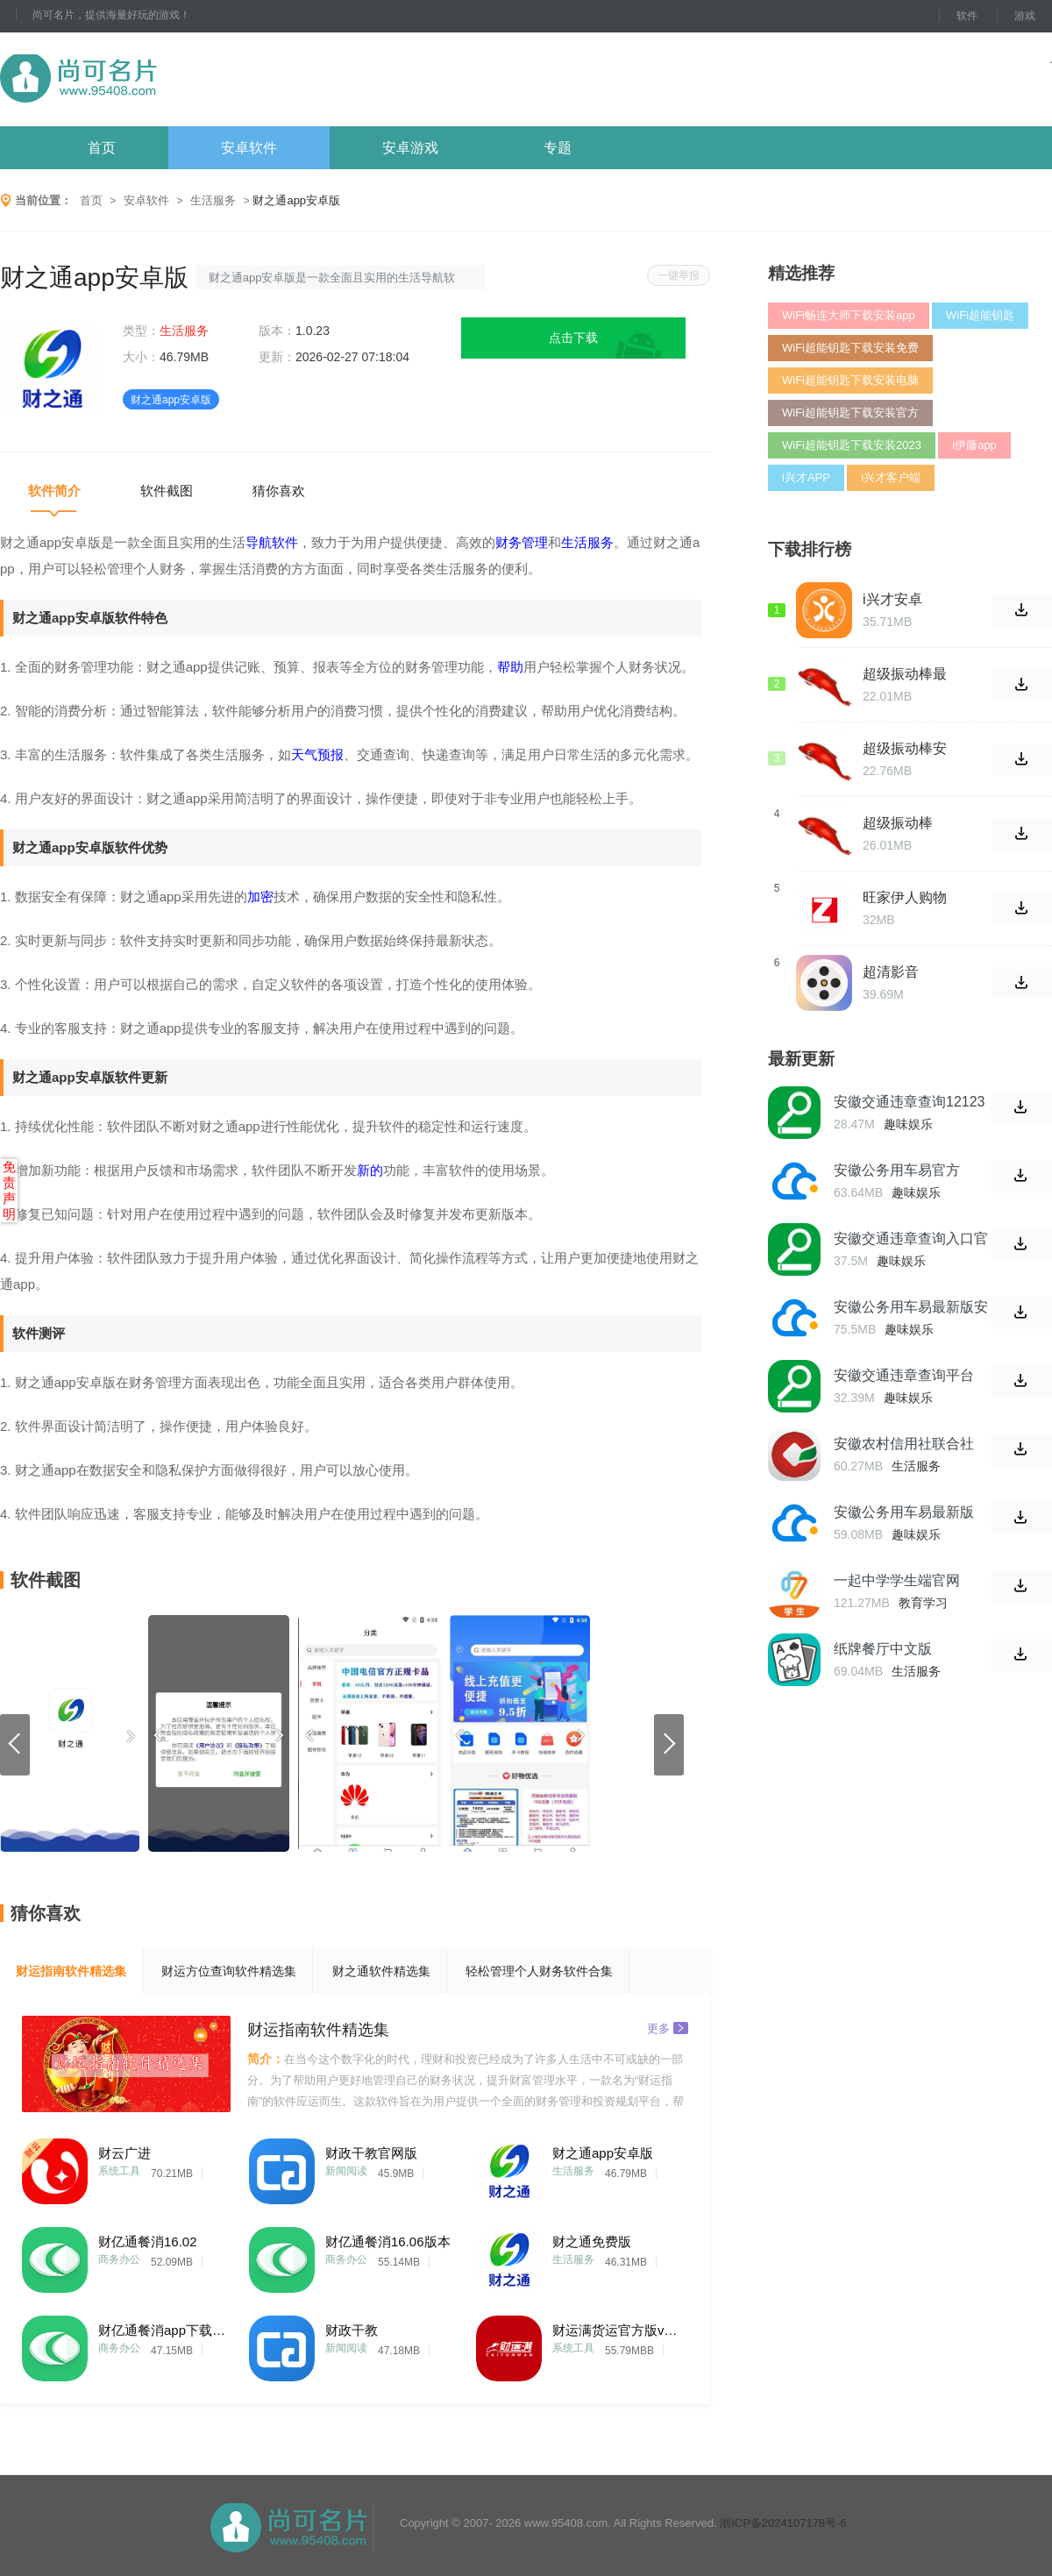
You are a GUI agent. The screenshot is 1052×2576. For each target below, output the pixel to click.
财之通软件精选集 (381, 1971)
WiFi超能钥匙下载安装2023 (851, 445)
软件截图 (166, 490)
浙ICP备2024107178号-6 (783, 2523)
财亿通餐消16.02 (147, 2241)
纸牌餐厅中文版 (883, 1648)
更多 (667, 2027)
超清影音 (891, 971)
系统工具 (119, 2171)
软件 (966, 16)
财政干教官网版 (371, 2152)
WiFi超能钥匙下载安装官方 (850, 412)
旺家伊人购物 (905, 897)
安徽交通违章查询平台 (904, 1375)
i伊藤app (974, 445)
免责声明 (9, 1190)
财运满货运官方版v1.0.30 (618, 2330)
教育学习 (923, 1603)
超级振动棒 (898, 822)
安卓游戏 (410, 147)
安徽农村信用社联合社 (904, 1443)
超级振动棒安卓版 (905, 749)
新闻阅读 (346, 2171)
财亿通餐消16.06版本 (388, 2241)
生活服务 (213, 200)
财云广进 (124, 2152)
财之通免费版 (591, 2241)
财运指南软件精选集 (71, 1971)
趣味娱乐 (908, 1124)
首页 (102, 147)
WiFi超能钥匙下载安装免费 (850, 347)
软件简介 (54, 490)
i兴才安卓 (892, 599)
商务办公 (119, 2259)
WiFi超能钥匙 (980, 315)
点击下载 (573, 338)
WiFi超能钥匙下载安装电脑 (850, 380)
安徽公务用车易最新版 (904, 1512)
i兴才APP (806, 477)
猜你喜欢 (278, 490)
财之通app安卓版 (602, 2152)
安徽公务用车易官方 (897, 1170)
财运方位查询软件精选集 (228, 1971)
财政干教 (351, 2330)
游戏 (1024, 16)
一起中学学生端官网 (897, 1580)
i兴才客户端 (890, 477)
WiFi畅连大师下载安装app (848, 315)
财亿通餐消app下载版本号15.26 (164, 2330)
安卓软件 (249, 147)
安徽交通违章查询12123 (909, 1101)
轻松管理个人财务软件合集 (539, 1971)
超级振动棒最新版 (905, 674)
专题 (558, 147)
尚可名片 (174, 79)
